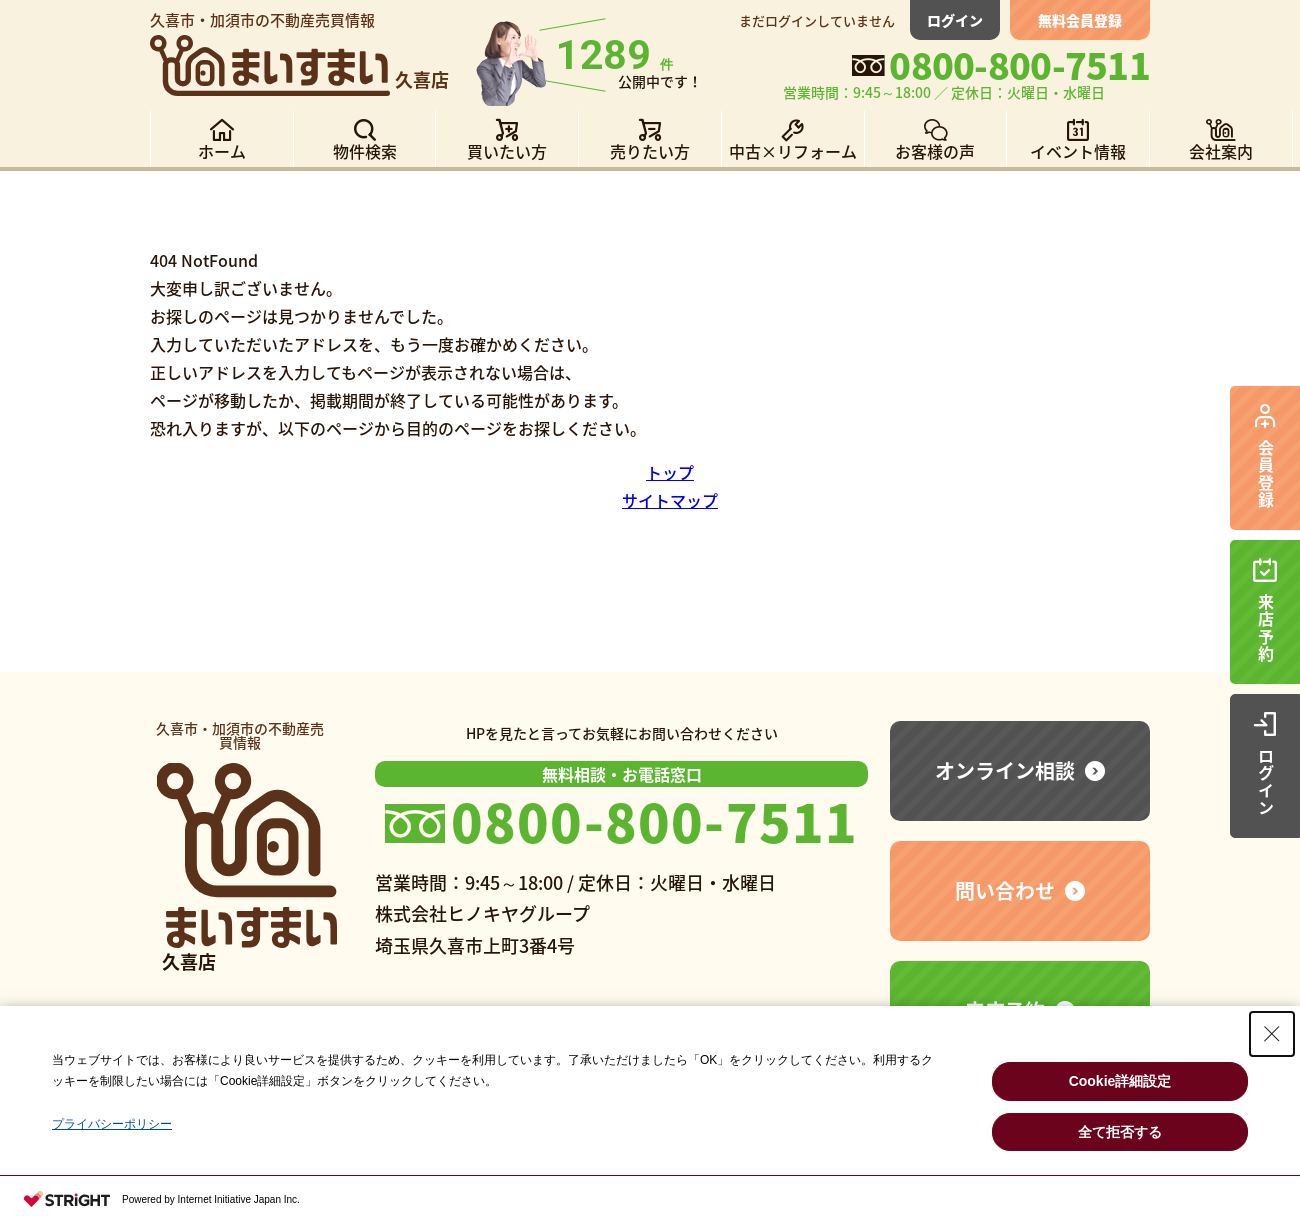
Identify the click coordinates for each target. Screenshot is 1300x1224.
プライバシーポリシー (112, 1124)
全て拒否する (1120, 1132)
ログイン (955, 20)
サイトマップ (670, 500)
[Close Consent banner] (1272, 1034)
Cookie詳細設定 (1120, 1081)
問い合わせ (1005, 890)
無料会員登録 (1080, 20)
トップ (670, 472)
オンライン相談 (1005, 770)
